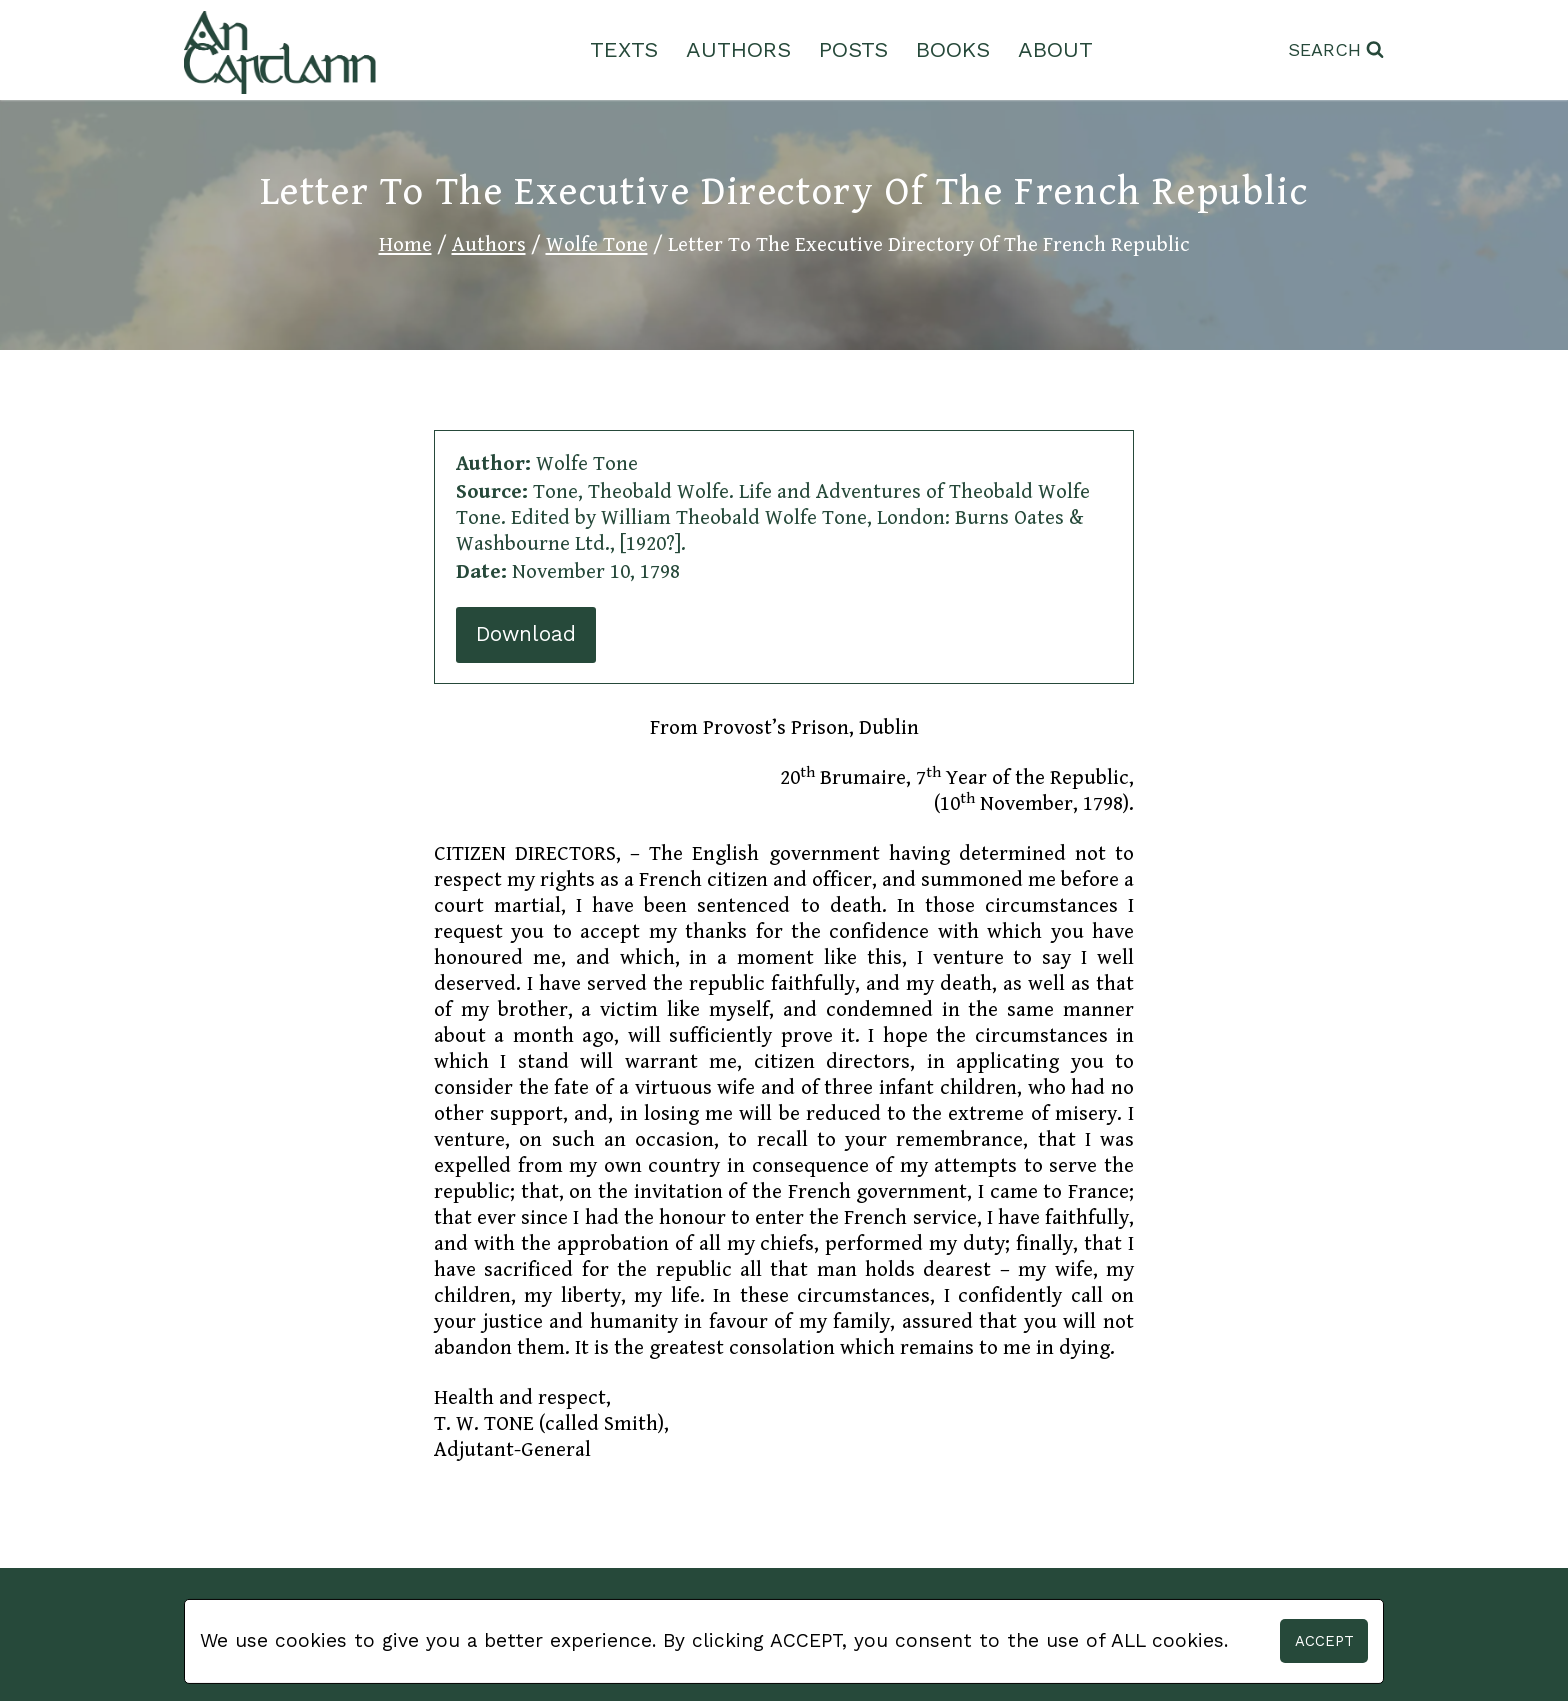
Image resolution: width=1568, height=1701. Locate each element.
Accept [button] (1324, 1641)
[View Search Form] (1336, 50)
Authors (738, 49)
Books (953, 49)
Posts (853, 49)
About (1055, 49)
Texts (624, 49)
